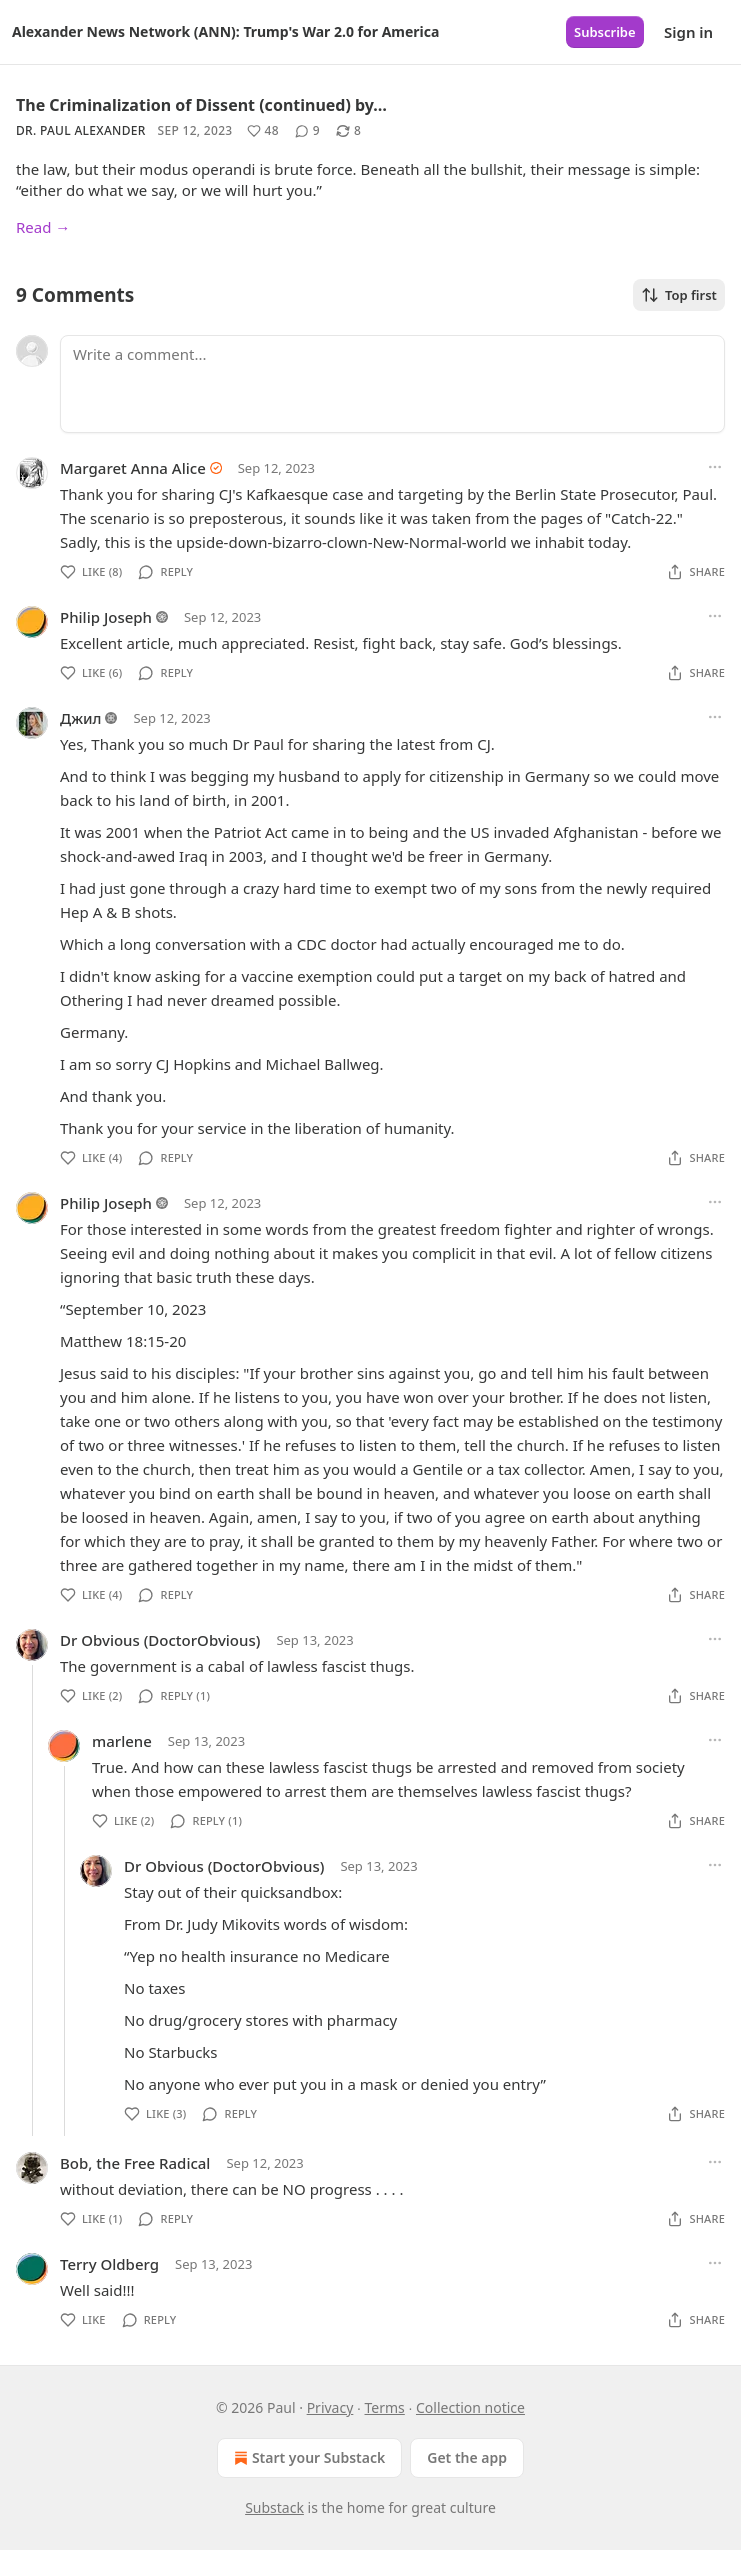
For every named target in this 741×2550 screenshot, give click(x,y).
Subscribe (605, 32)
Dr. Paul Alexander (81, 130)
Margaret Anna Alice (133, 468)
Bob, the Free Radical (135, 2163)
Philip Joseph (106, 617)
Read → (43, 227)
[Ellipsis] (715, 467)
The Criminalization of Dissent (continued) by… (201, 105)
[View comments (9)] (307, 131)
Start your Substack (307, 2458)
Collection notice (470, 2407)
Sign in (688, 32)
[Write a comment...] (392, 384)
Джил (81, 718)
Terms (385, 2407)
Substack (274, 2507)
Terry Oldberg (109, 2264)
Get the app (467, 2457)
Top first (679, 295)
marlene (122, 1741)
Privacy (330, 2407)
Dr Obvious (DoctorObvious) (160, 1640)
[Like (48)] (263, 131)
